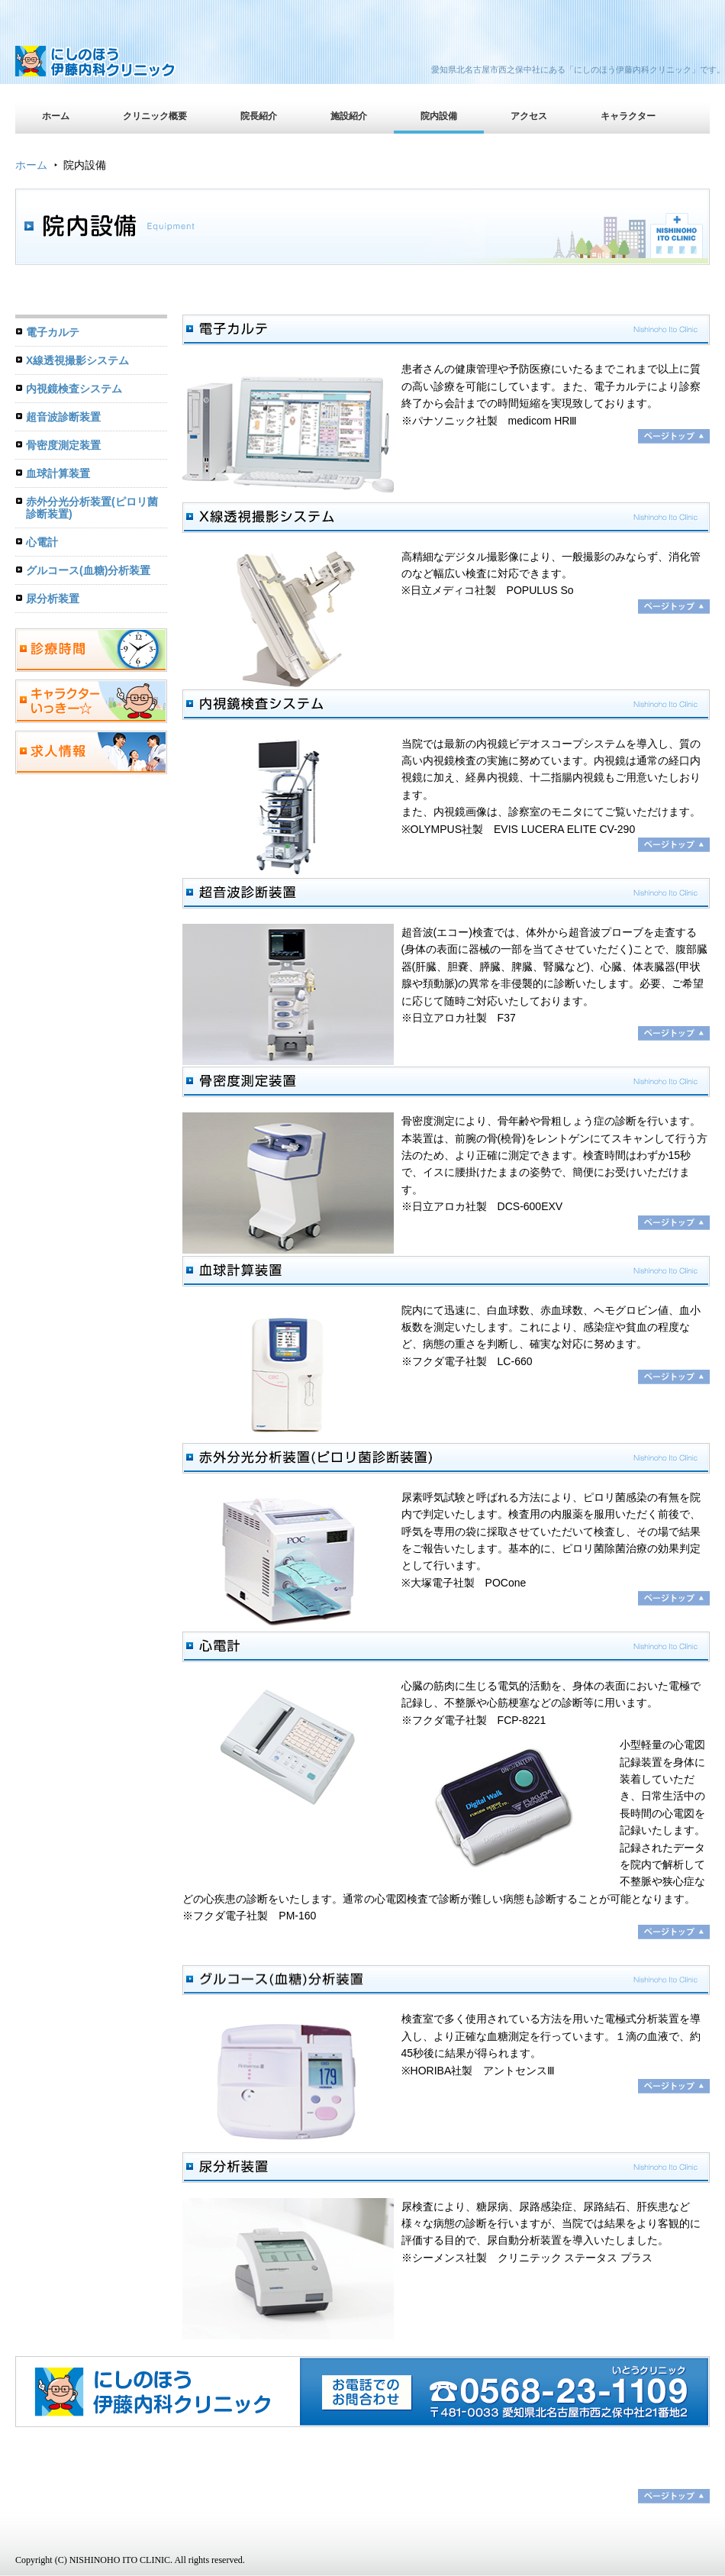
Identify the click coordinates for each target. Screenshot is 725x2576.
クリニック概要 (155, 116)
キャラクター (628, 116)
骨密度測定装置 (63, 445)
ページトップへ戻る (674, 436)
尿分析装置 (52, 598)
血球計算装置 (58, 473)
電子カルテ (52, 332)
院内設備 (438, 116)
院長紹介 (258, 116)
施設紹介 (348, 116)
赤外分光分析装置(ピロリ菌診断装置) (92, 508)
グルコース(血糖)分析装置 (88, 570)
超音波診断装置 (63, 417)
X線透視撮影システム (77, 360)
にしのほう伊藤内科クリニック (148, 65)
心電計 (42, 542)
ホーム (55, 116)
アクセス (529, 116)
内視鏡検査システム (74, 389)
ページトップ (674, 2496)
